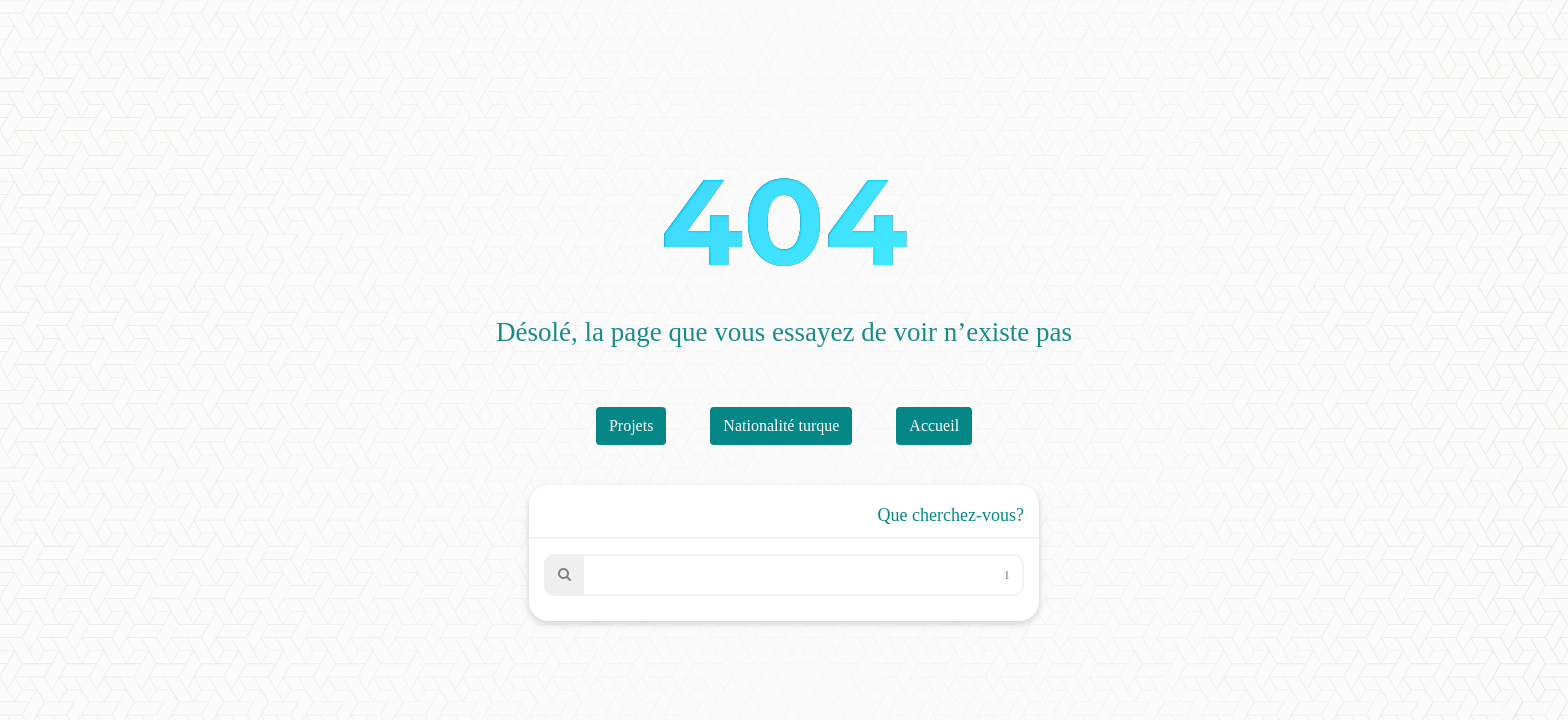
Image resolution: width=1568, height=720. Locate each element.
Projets (631, 425)
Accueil (934, 425)
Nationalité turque (781, 425)
